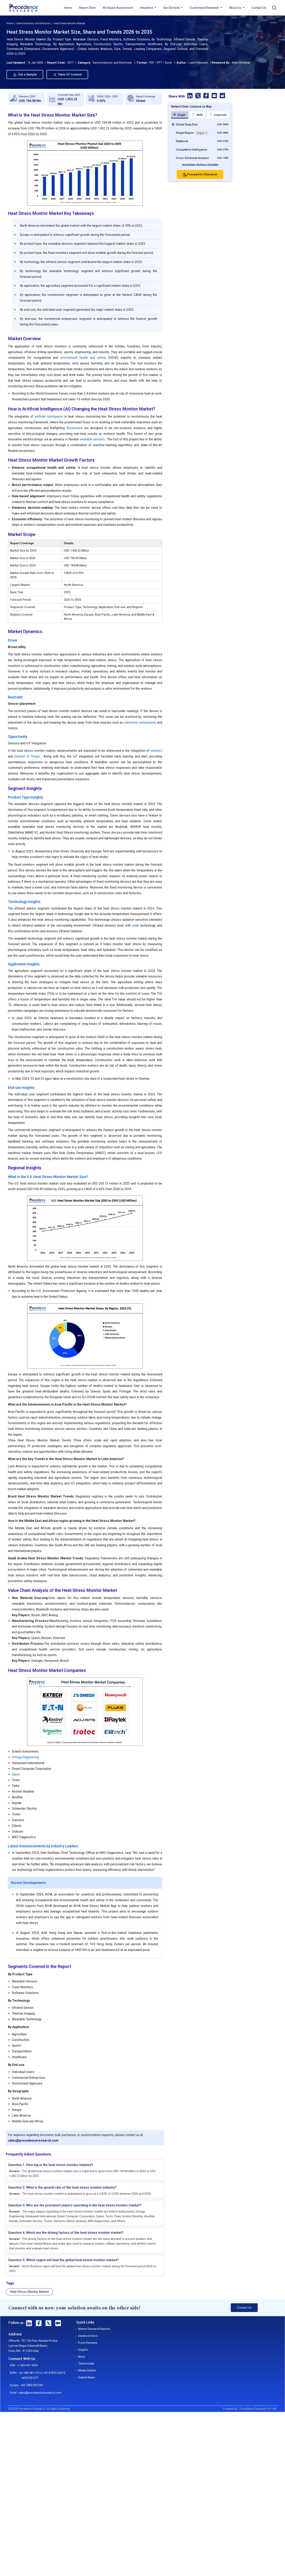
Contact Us (259, 8)
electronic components (140, 722)
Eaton (16, 1774)
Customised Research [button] (205, 8)
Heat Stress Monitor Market (29, 2292)
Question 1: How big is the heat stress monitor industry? (50, 2165)
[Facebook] (206, 96)
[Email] (215, 96)
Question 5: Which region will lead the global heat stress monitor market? (63, 2260)
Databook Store (88, 2335)
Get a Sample (25, 75)
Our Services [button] (171, 8)
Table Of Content (67, 74)
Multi (197, 114)
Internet (20, 756)
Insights (83, 2349)
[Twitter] (198, 96)
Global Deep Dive (187, 124)
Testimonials (86, 2363)
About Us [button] (235, 8)
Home (68, 8)
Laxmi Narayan (198, 62)
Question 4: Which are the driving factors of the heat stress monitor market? (66, 2233)
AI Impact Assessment (118, 8)
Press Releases (87, 2342)
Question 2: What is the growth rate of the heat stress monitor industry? (62, 2187)
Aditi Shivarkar (241, 62)
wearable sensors (92, 439)
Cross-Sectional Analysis (192, 158)
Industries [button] (147, 8)
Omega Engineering (25, 1757)
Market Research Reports (94, 2328)
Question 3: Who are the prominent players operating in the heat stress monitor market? (74, 2205)
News (81, 2356)
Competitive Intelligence (191, 149)
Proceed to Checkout (200, 174)
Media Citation (87, 2370)
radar (136, 925)
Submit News (86, 2377)
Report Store (87, 8)
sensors (156, 751)
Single (179, 114)
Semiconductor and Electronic (33, 23)
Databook (182, 141)
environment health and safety (84, 358)
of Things (33, 756)
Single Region (192, 133)
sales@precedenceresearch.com (33, 2140)
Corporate (218, 114)
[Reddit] (222, 96)
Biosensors (75, 428)
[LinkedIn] (190, 96)
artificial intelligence (49, 416)
